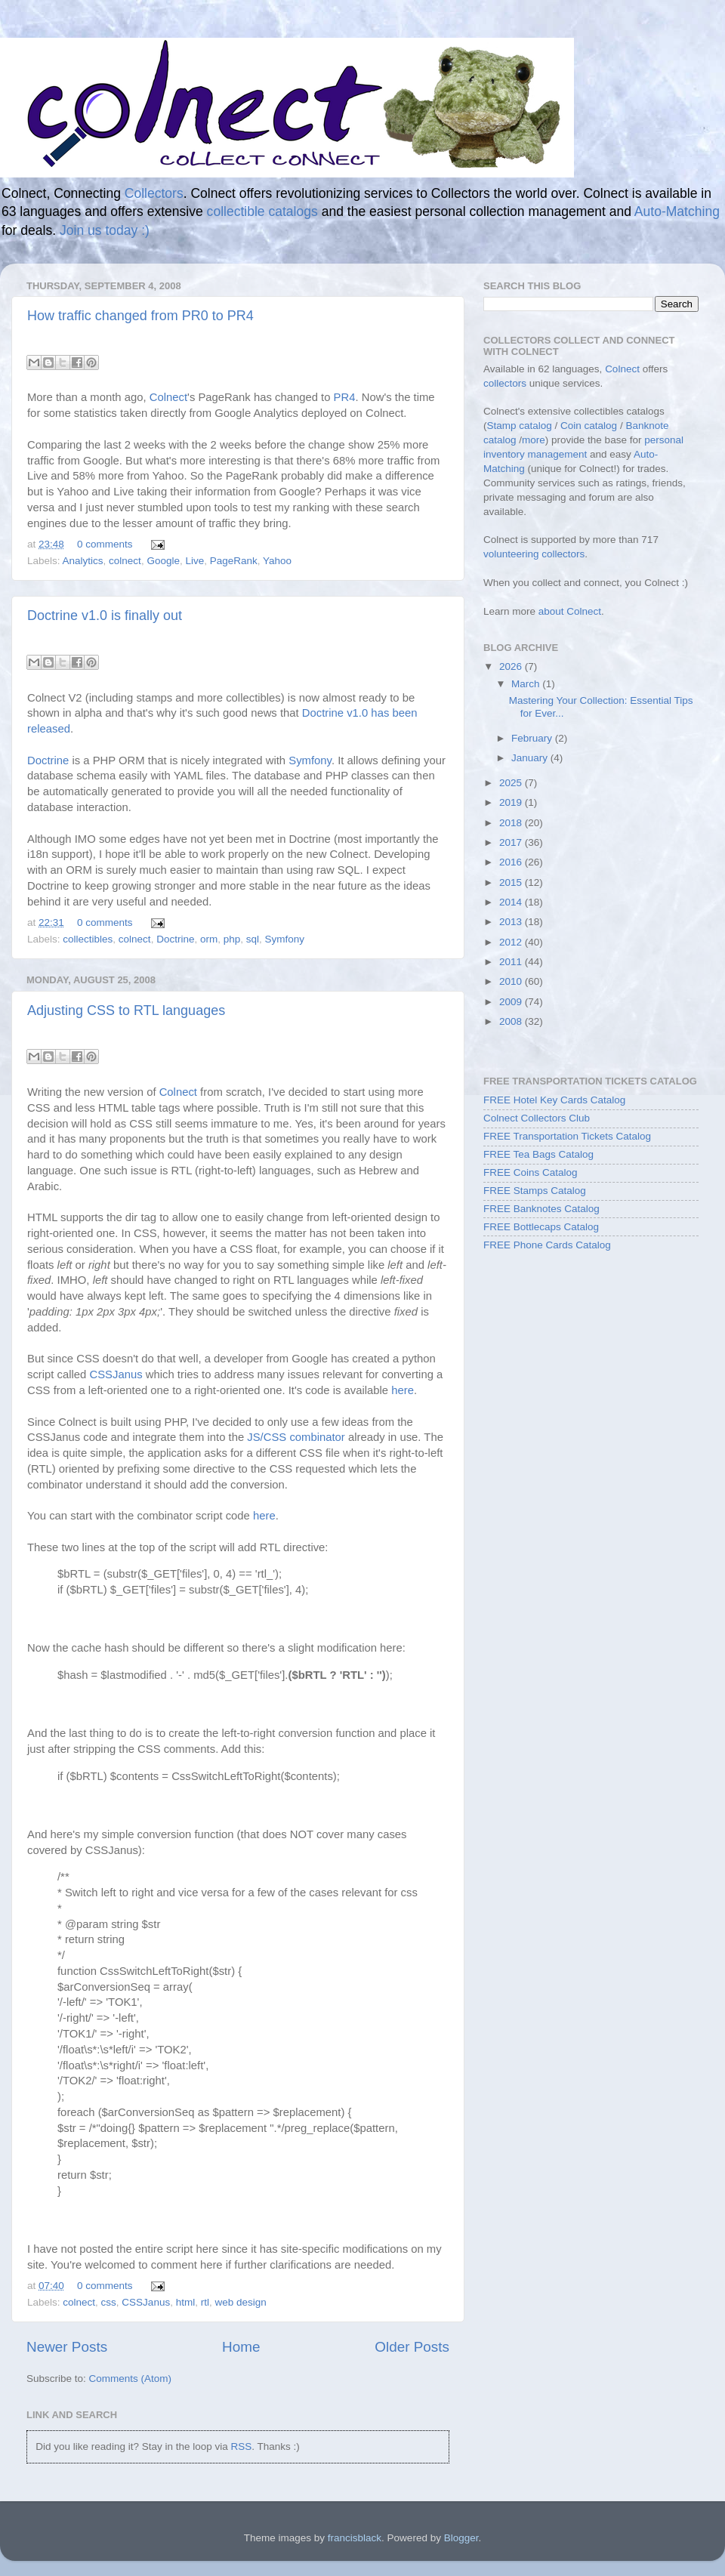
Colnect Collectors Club (536, 1118)
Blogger (461, 2538)
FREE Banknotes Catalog (541, 1208)
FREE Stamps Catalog (534, 1190)
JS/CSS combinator (296, 1437)
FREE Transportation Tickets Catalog (567, 1136)
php (232, 939)
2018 (512, 822)
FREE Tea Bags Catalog (538, 1154)
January (531, 758)
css (108, 2302)
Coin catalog (588, 425)
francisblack (354, 2538)
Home (241, 2347)
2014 (512, 902)
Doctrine (48, 760)
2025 (512, 782)
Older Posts (412, 2347)
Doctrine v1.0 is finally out (104, 615)
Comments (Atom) (130, 2378)
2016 (512, 862)
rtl (205, 2302)
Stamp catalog (519, 425)
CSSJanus (116, 1374)
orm (209, 939)
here (402, 1390)
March (526, 684)
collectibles (88, 939)
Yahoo (277, 560)
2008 (512, 1021)
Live (194, 560)
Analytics (83, 560)
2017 (512, 842)
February (533, 738)
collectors (504, 383)
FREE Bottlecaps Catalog (541, 1226)
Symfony (310, 760)
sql (252, 939)
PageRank (234, 560)
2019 (512, 802)
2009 (512, 1001)
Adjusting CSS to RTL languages (126, 1010)
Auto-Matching (677, 211)
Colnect (168, 397)
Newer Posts (66, 2347)
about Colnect (569, 611)
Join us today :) (105, 230)
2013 (512, 921)
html (186, 2302)
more (533, 440)
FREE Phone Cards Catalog (547, 1245)
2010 (512, 981)
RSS (240, 2446)
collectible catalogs (262, 211)
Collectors (154, 193)
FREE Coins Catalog (530, 1172)
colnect (125, 560)
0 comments (105, 544)
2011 (512, 961)
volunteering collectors (534, 554)
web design (240, 2302)
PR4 (345, 397)
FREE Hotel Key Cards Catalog (554, 1100)
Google (163, 560)
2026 (512, 666)
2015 (512, 882)
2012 (512, 942)
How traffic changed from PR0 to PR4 (140, 315)
